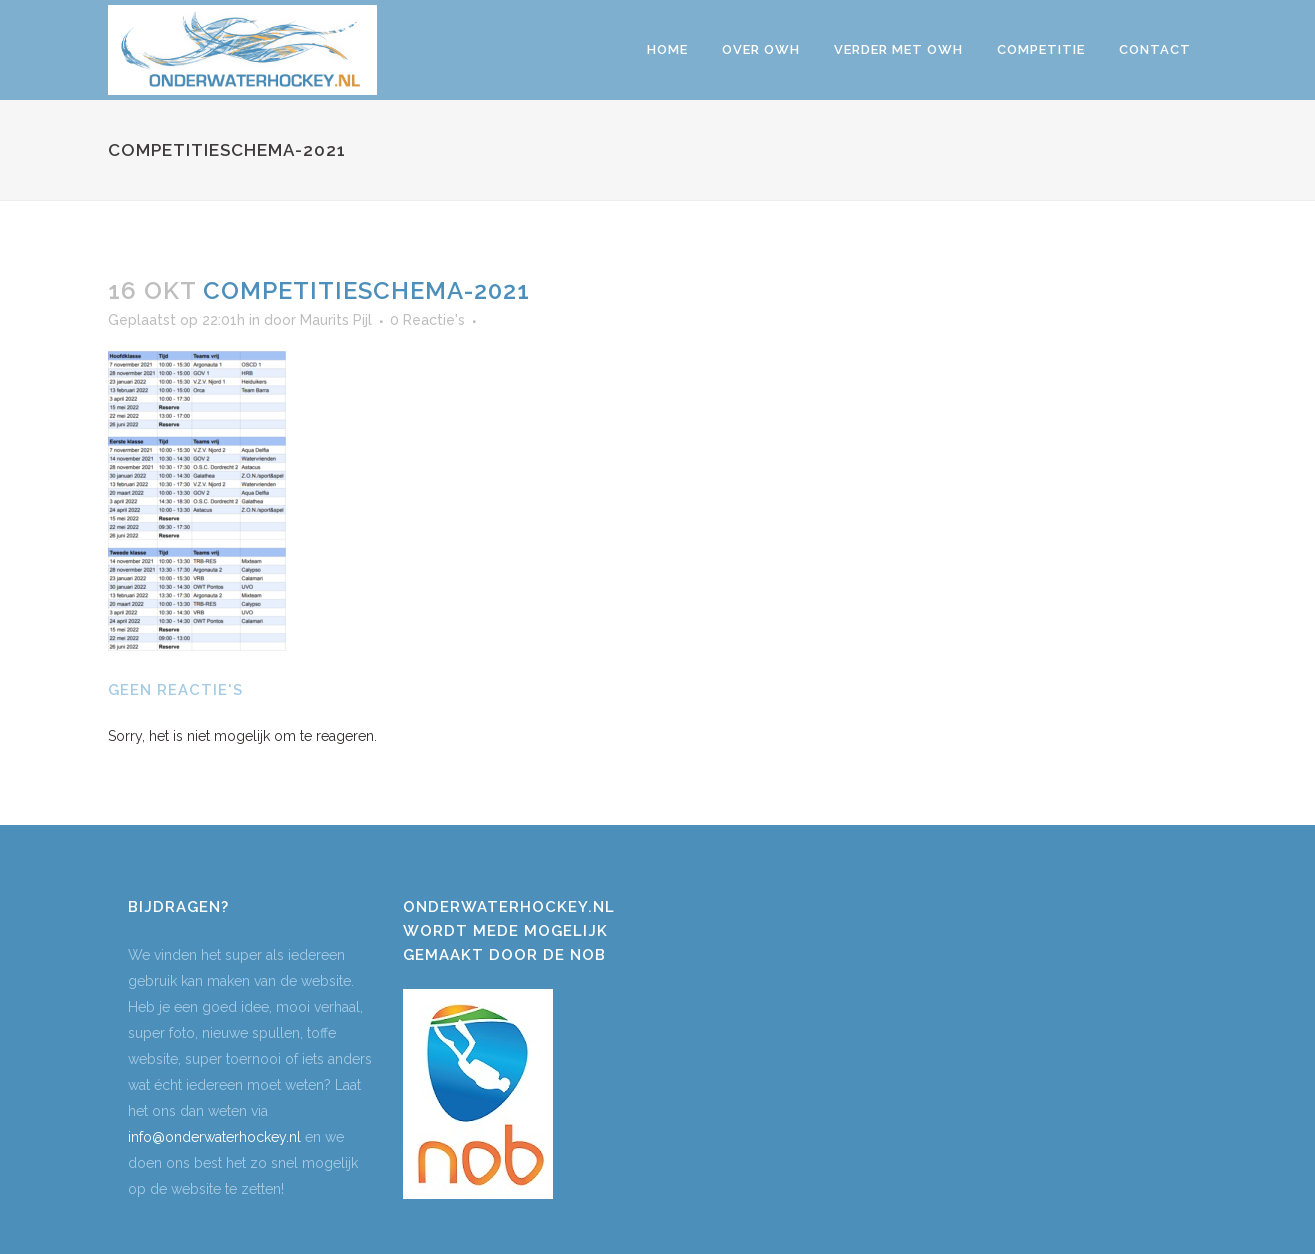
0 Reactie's (427, 320)
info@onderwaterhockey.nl (214, 1137)
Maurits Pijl (336, 320)
